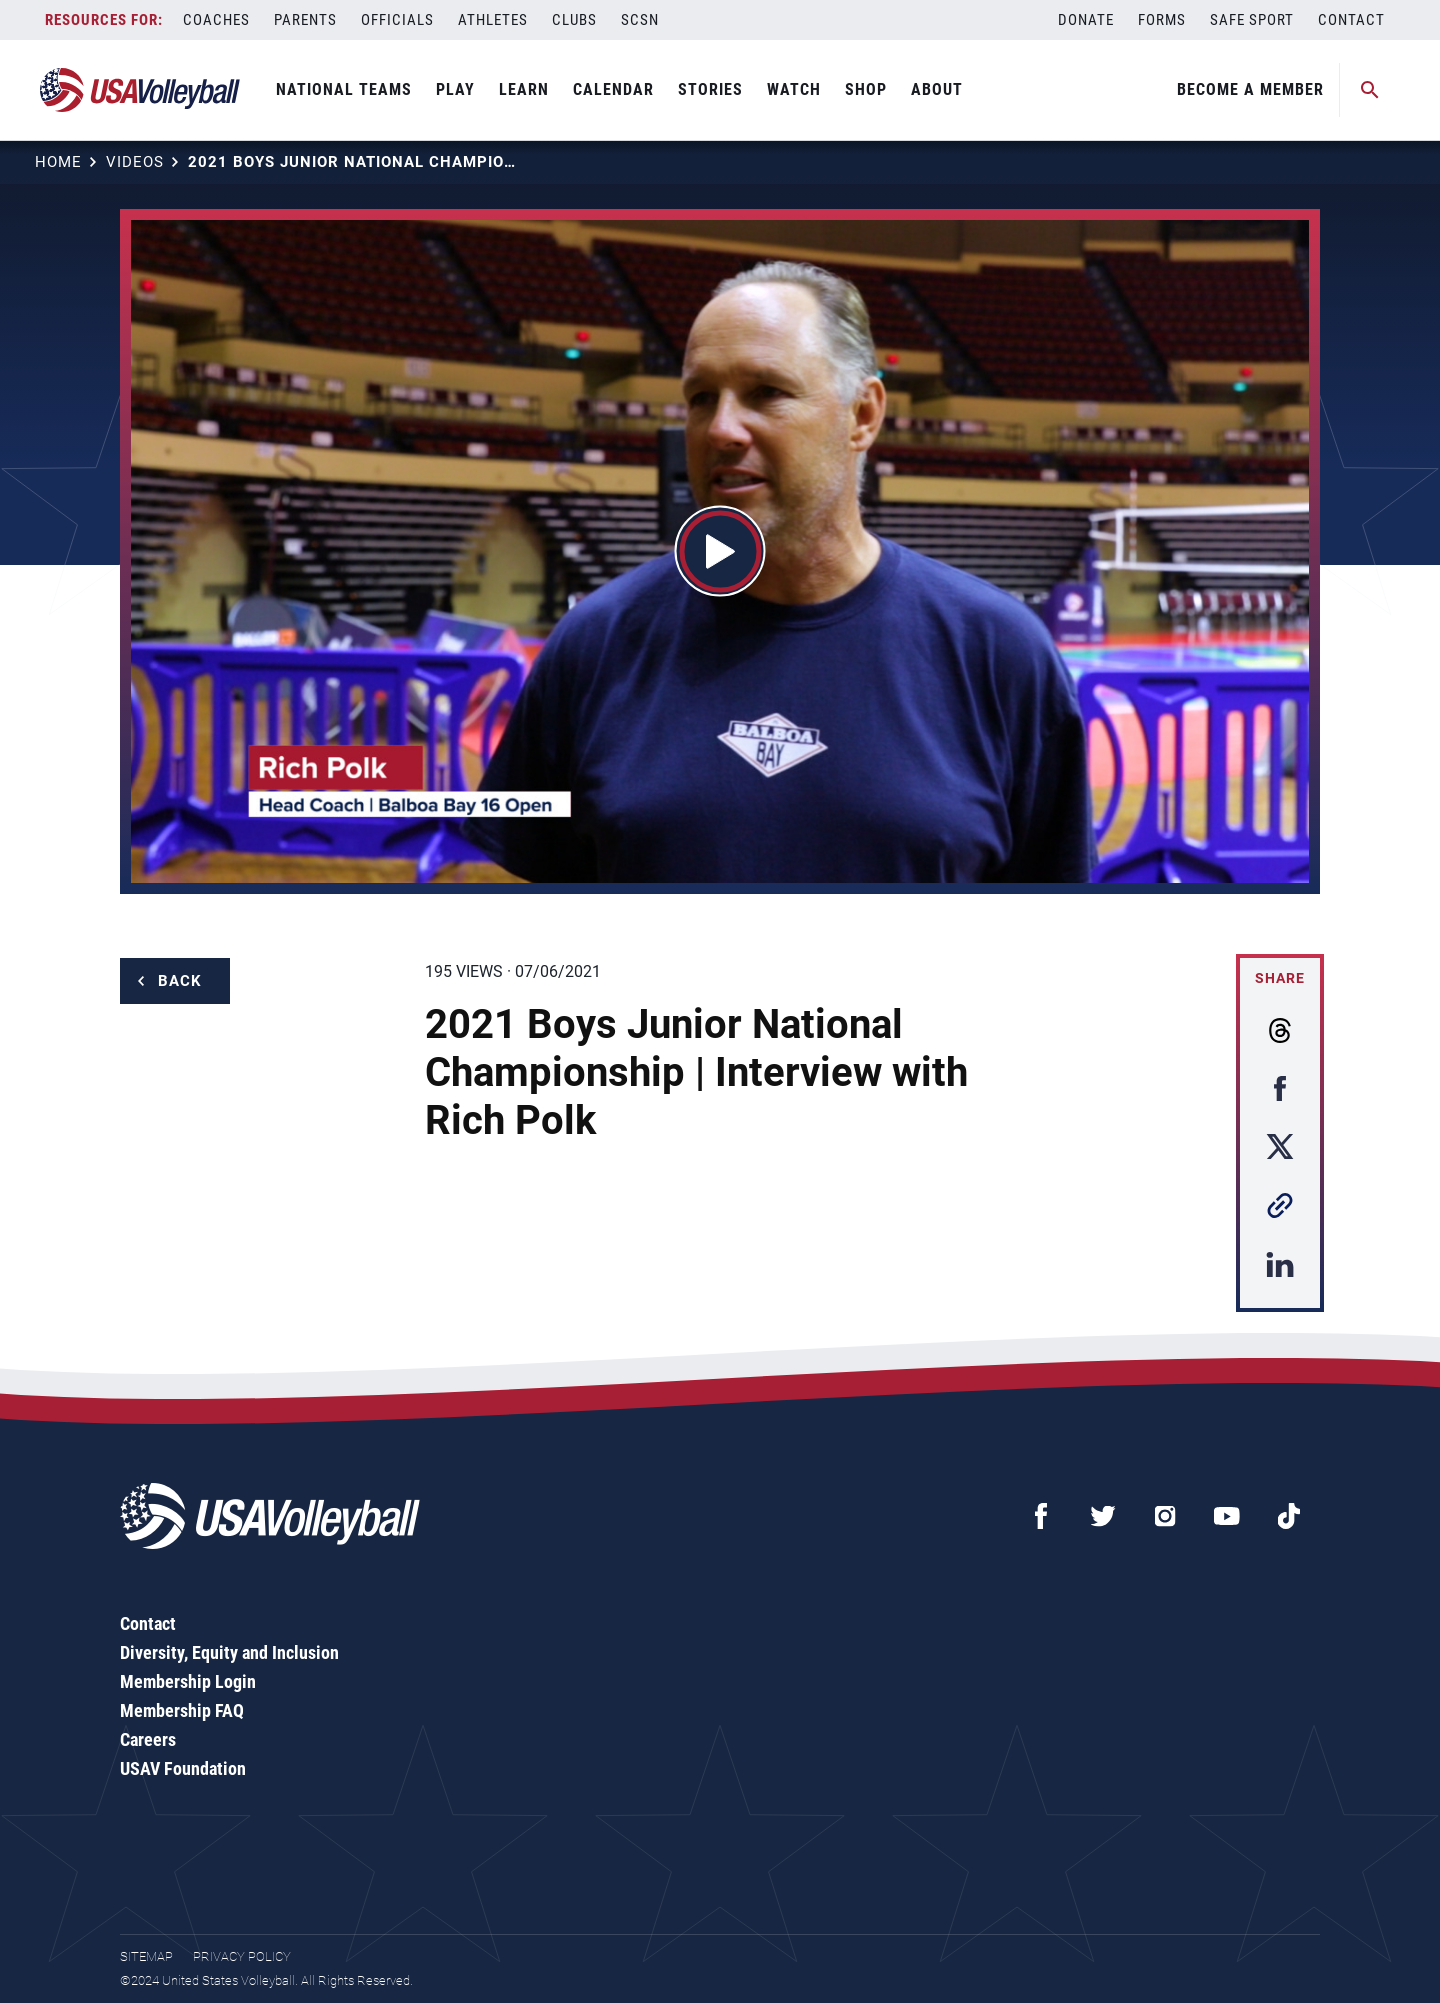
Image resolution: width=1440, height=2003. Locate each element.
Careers (148, 1739)
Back (180, 981)
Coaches (216, 20)
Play (455, 89)
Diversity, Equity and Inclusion (229, 1652)
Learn (524, 89)
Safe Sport (1252, 20)
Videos (135, 162)
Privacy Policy (242, 1956)
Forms (1162, 20)
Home (58, 162)
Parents (305, 20)
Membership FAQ (182, 1710)
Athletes (493, 20)
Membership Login (188, 1681)
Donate (1086, 20)
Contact (1351, 20)
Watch (794, 89)
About (937, 89)
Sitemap (146, 1956)
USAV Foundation (183, 1768)
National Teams (344, 89)
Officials (397, 20)
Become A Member (1250, 89)
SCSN (640, 20)
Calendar (613, 89)
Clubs (574, 20)
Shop (866, 89)
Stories (710, 89)
